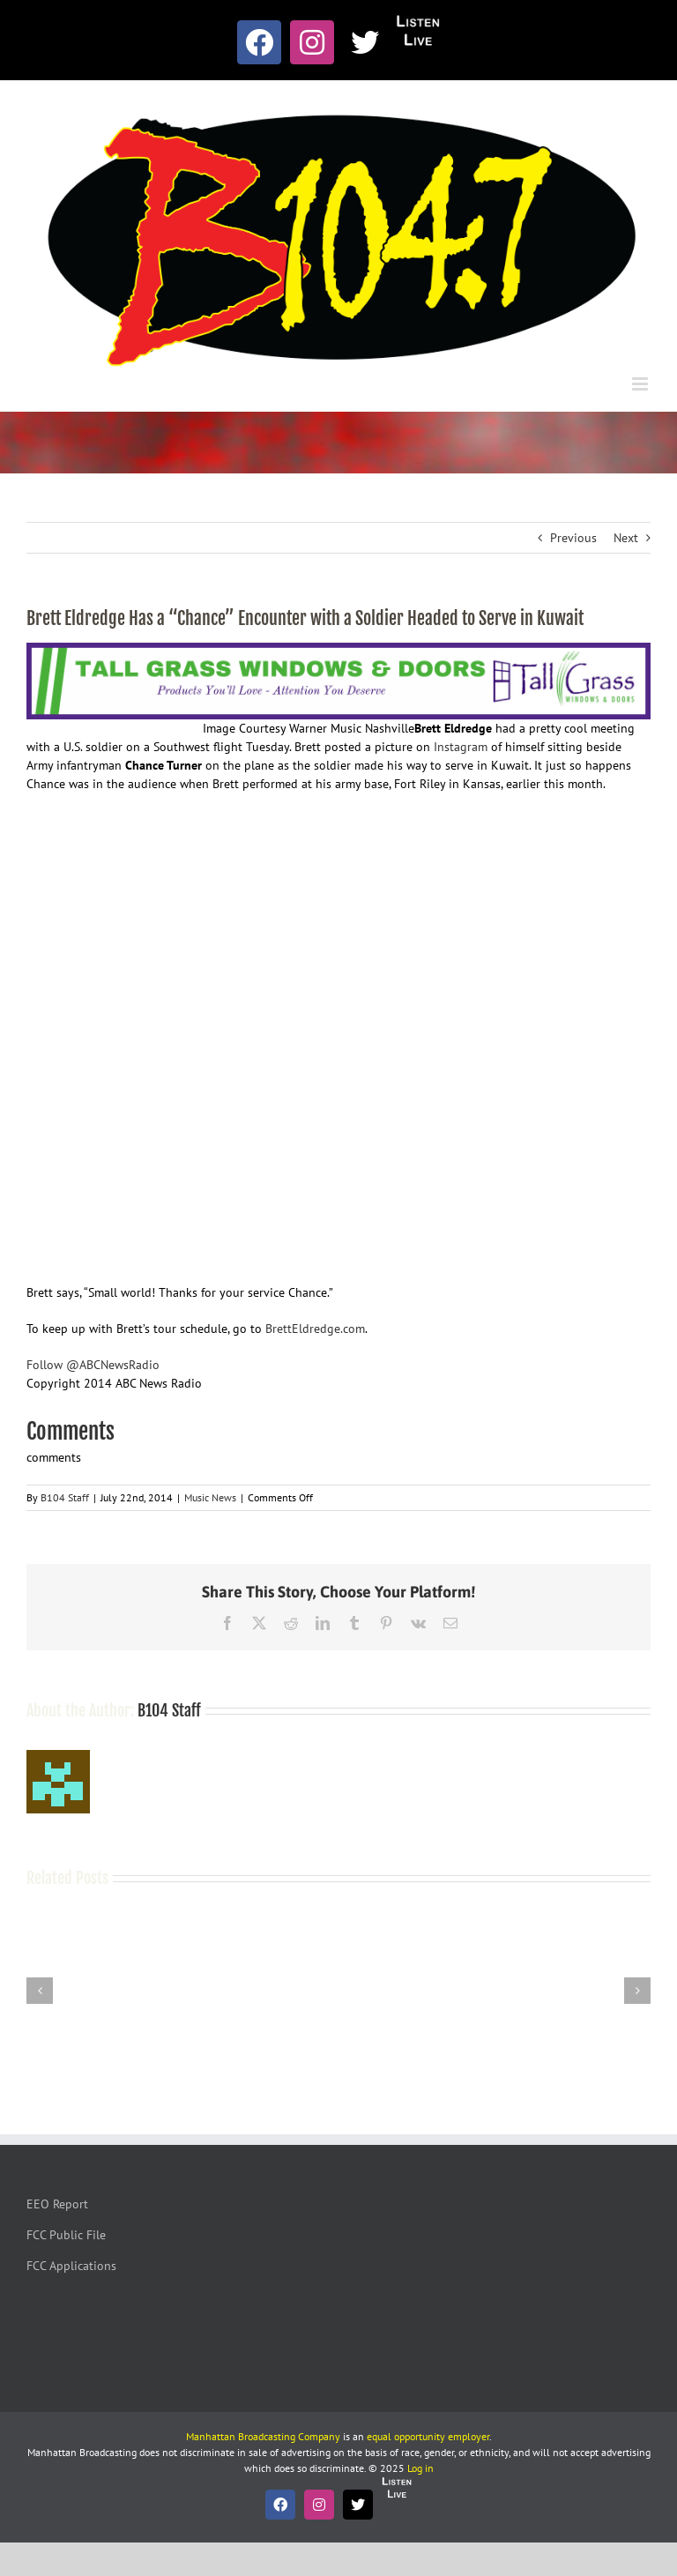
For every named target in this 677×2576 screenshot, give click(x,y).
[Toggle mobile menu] (641, 384)
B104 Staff (65, 1497)
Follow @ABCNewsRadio (93, 1365)
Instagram (460, 747)
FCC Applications (71, 2266)
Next (626, 538)
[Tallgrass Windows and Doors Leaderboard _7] (338, 651)
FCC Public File (66, 2235)
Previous (573, 538)
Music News (210, 1497)
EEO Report (57, 2204)
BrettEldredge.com (315, 1328)
